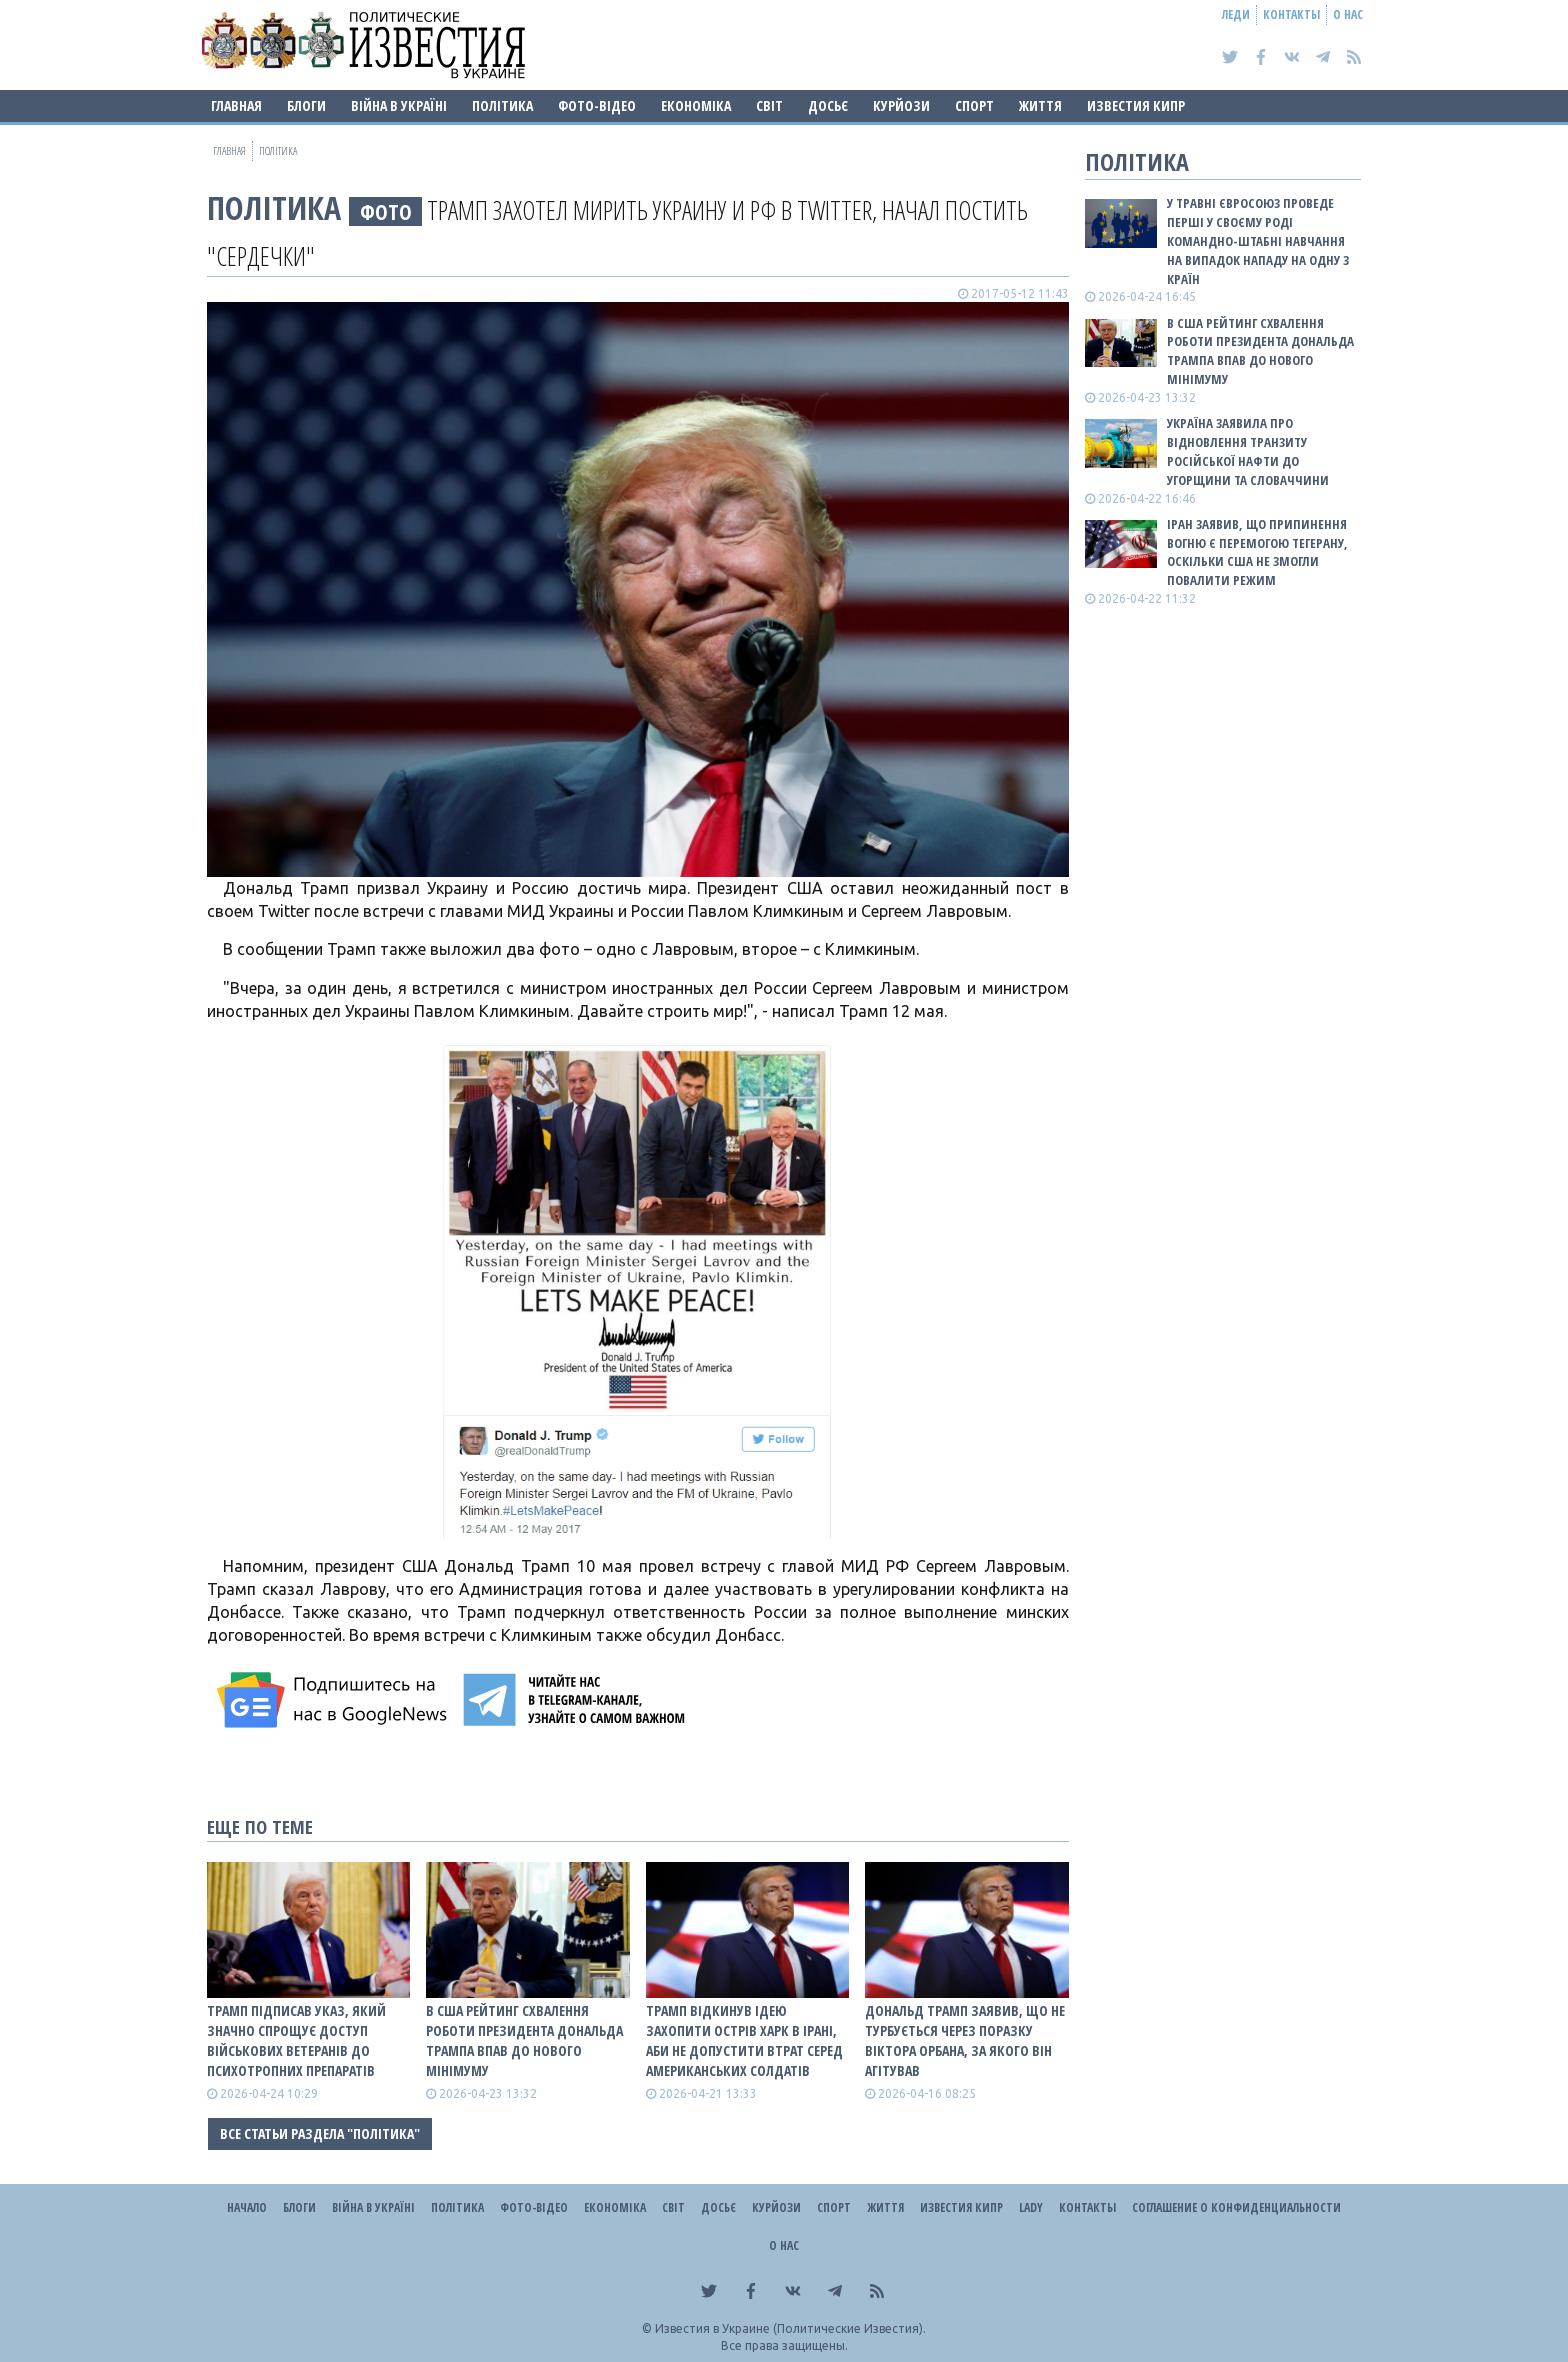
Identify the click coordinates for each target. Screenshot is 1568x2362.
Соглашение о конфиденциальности (1236, 2207)
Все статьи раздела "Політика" (320, 2133)
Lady (1031, 2207)
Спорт (974, 105)
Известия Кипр (1136, 105)
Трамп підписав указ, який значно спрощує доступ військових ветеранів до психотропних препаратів (296, 2040)
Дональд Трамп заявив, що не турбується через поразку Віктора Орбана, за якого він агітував (965, 2040)
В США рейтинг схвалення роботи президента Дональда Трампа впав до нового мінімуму (524, 2040)
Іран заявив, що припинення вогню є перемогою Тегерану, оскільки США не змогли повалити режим (1257, 552)
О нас (1348, 14)
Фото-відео (597, 105)
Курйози (901, 105)
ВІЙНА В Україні (399, 105)
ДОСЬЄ (828, 105)
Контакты (1291, 14)
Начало (247, 2207)
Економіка (696, 105)
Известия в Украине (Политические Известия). (790, 2328)
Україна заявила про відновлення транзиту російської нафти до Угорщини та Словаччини (1248, 451)
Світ (769, 105)
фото (386, 211)
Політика (502, 105)
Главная (236, 105)
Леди (1236, 14)
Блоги (306, 105)
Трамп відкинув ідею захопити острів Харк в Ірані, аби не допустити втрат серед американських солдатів (744, 2040)
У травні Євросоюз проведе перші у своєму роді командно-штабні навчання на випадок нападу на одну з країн (1258, 240)
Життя (1040, 105)
